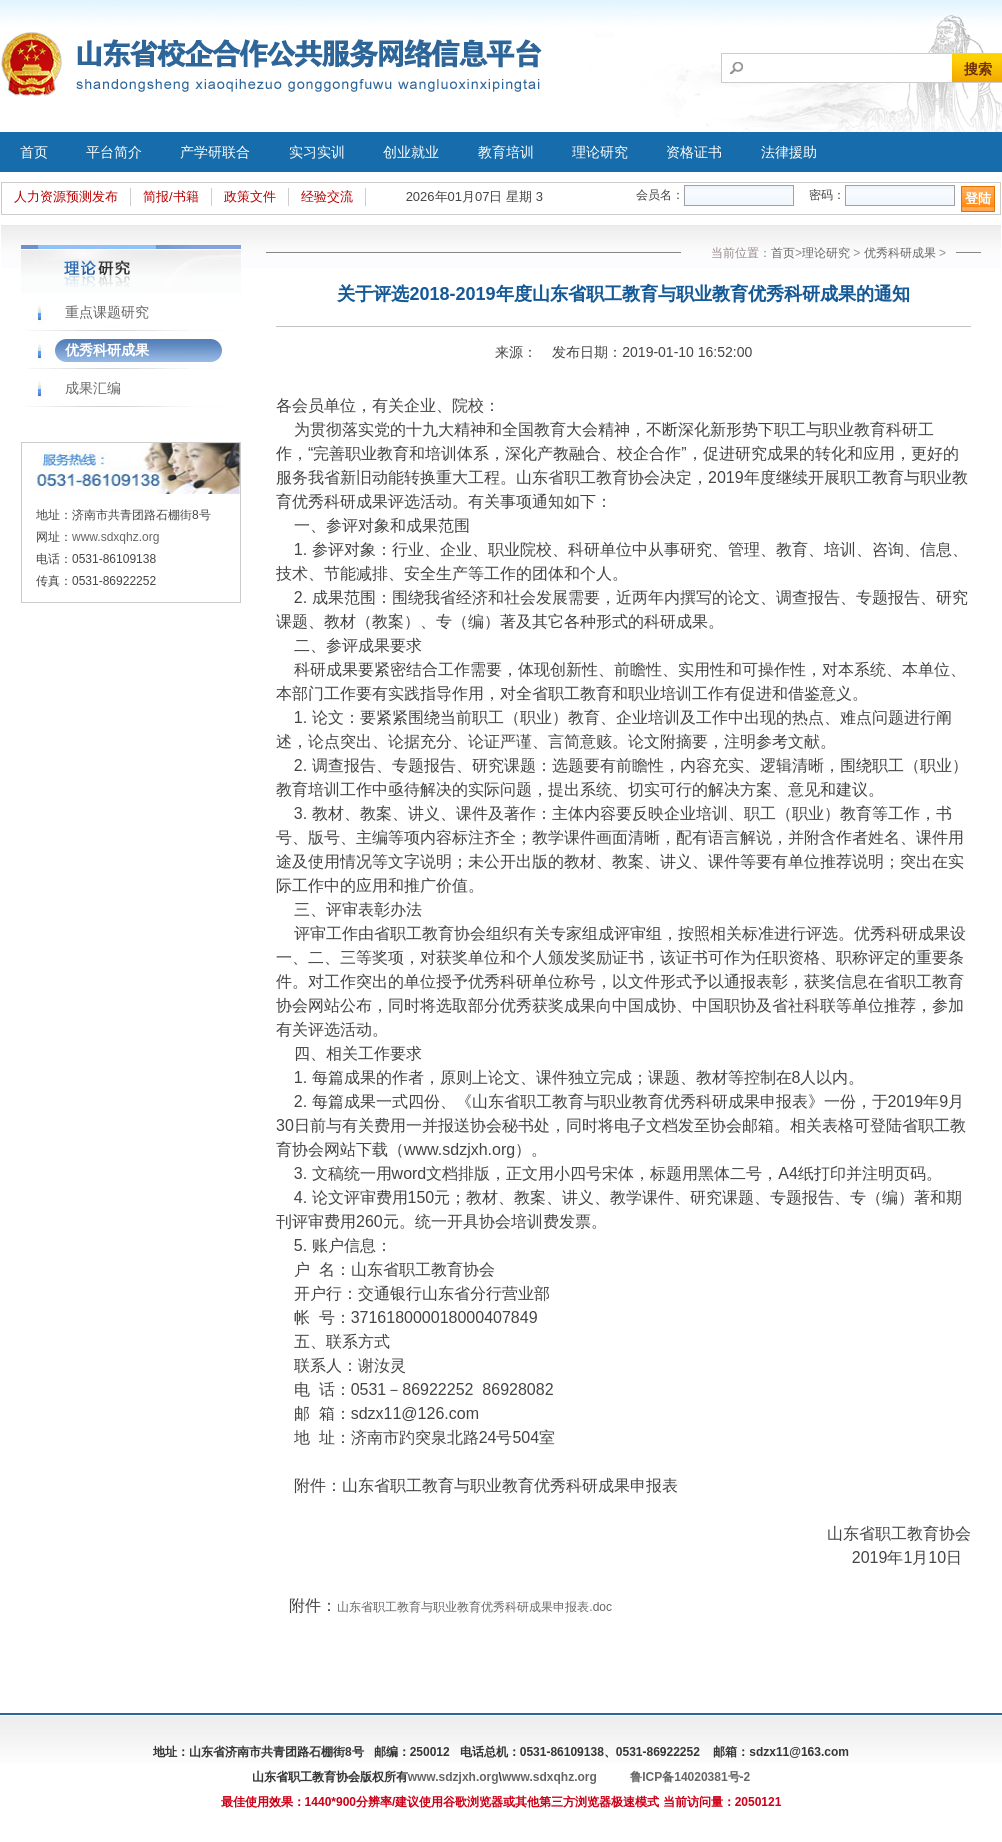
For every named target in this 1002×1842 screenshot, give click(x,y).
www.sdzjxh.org (453, 1777)
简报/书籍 (171, 196)
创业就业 (411, 152)
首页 (34, 152)
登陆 (978, 198)
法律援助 (789, 152)
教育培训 (506, 152)
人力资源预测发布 (66, 196)
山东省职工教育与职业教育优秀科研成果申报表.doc (474, 1607)
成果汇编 (93, 388)
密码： (827, 195)
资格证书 (694, 152)
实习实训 (317, 152)
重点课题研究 (107, 312)
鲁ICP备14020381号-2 (690, 1777)
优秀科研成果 (107, 350)
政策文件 (250, 196)
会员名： (660, 195)
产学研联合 (215, 152)
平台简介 (114, 152)
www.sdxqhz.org (115, 537)
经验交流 (327, 196)
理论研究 (600, 152)
